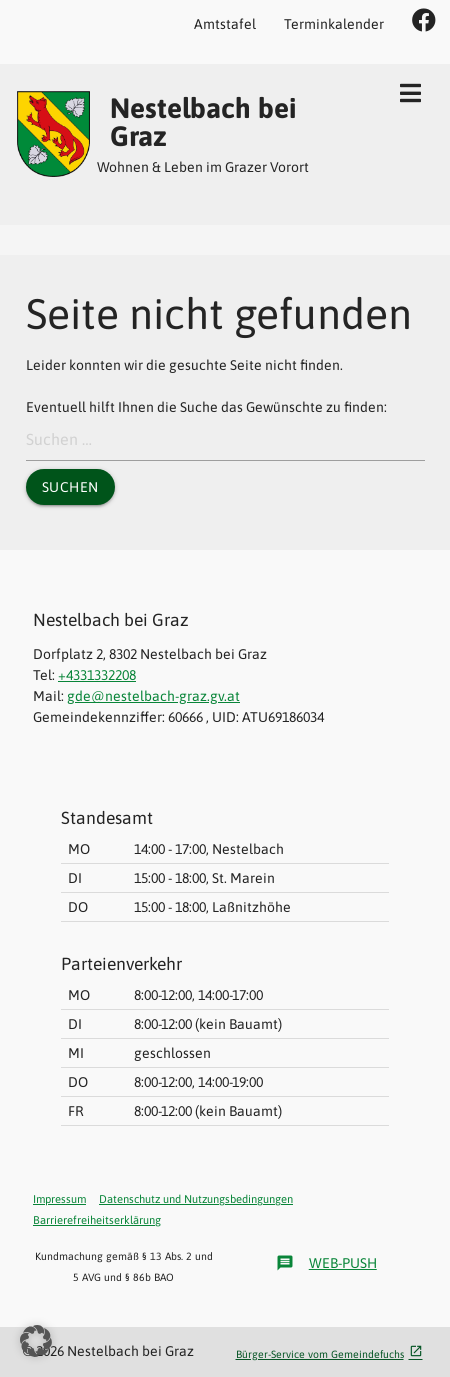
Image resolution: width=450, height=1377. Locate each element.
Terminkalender (334, 24)
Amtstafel (225, 24)
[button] (36, 1341)
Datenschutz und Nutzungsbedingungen (196, 1199)
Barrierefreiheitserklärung (97, 1220)
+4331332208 (97, 675)
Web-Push (326, 1263)
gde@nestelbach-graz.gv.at (153, 696)
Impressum (59, 1199)
